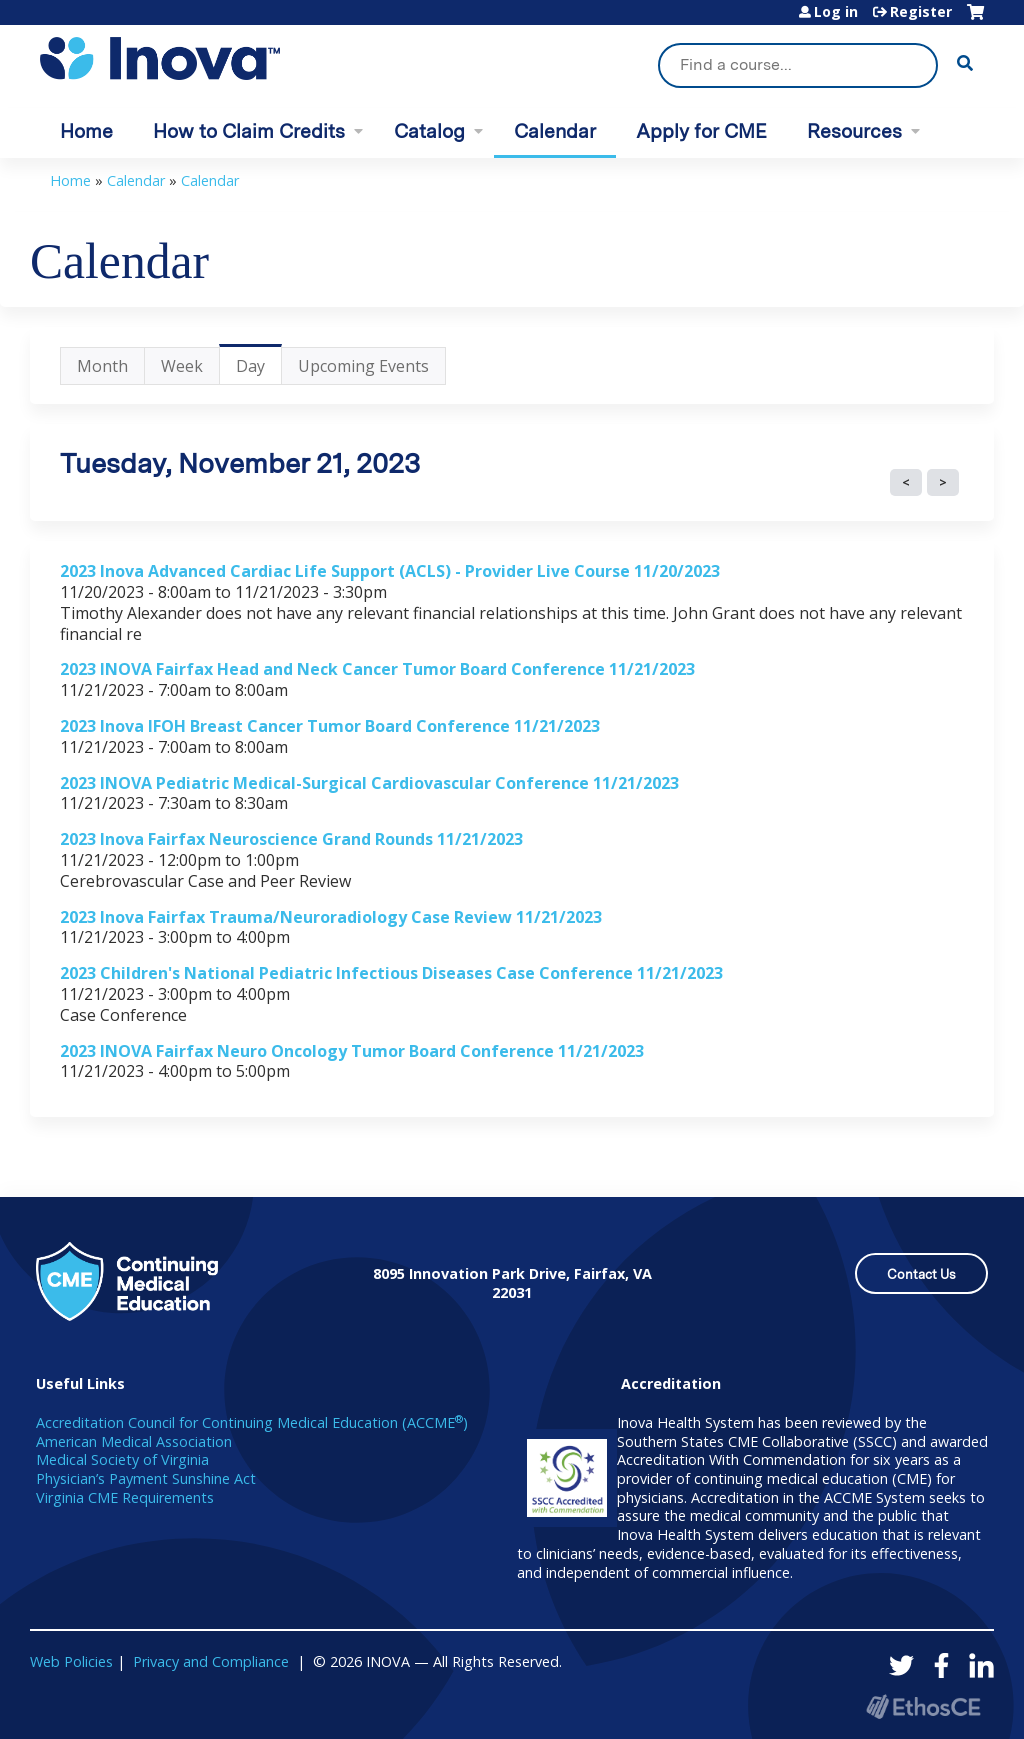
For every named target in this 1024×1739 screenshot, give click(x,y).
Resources (854, 131)
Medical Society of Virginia (122, 1459)
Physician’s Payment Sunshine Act (146, 1478)
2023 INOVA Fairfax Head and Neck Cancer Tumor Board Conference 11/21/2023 (377, 669)
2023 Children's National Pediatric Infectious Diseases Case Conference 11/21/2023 (391, 973)
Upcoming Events (363, 366)
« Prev (906, 483)
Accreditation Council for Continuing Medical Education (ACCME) (252, 1422)
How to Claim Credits (249, 131)
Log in (836, 12)
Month (102, 366)
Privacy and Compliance (211, 1661)
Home (86, 131)
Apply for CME (701, 131)
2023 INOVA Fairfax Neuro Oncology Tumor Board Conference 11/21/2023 (352, 1051)
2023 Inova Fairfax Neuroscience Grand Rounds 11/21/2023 (291, 839)
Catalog (429, 131)
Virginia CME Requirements (125, 1497)
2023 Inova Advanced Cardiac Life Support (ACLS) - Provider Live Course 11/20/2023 (390, 571)
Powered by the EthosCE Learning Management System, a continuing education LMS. (923, 1706)
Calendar (555, 131)
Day (259, 370)
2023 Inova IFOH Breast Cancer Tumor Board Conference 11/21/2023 (330, 726)
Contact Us (921, 1274)
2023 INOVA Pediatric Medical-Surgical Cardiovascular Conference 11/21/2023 (369, 783)
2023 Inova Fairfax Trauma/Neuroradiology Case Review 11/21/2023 (331, 917)
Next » (943, 483)
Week (182, 366)
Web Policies (71, 1661)
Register (921, 12)
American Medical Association (134, 1441)
